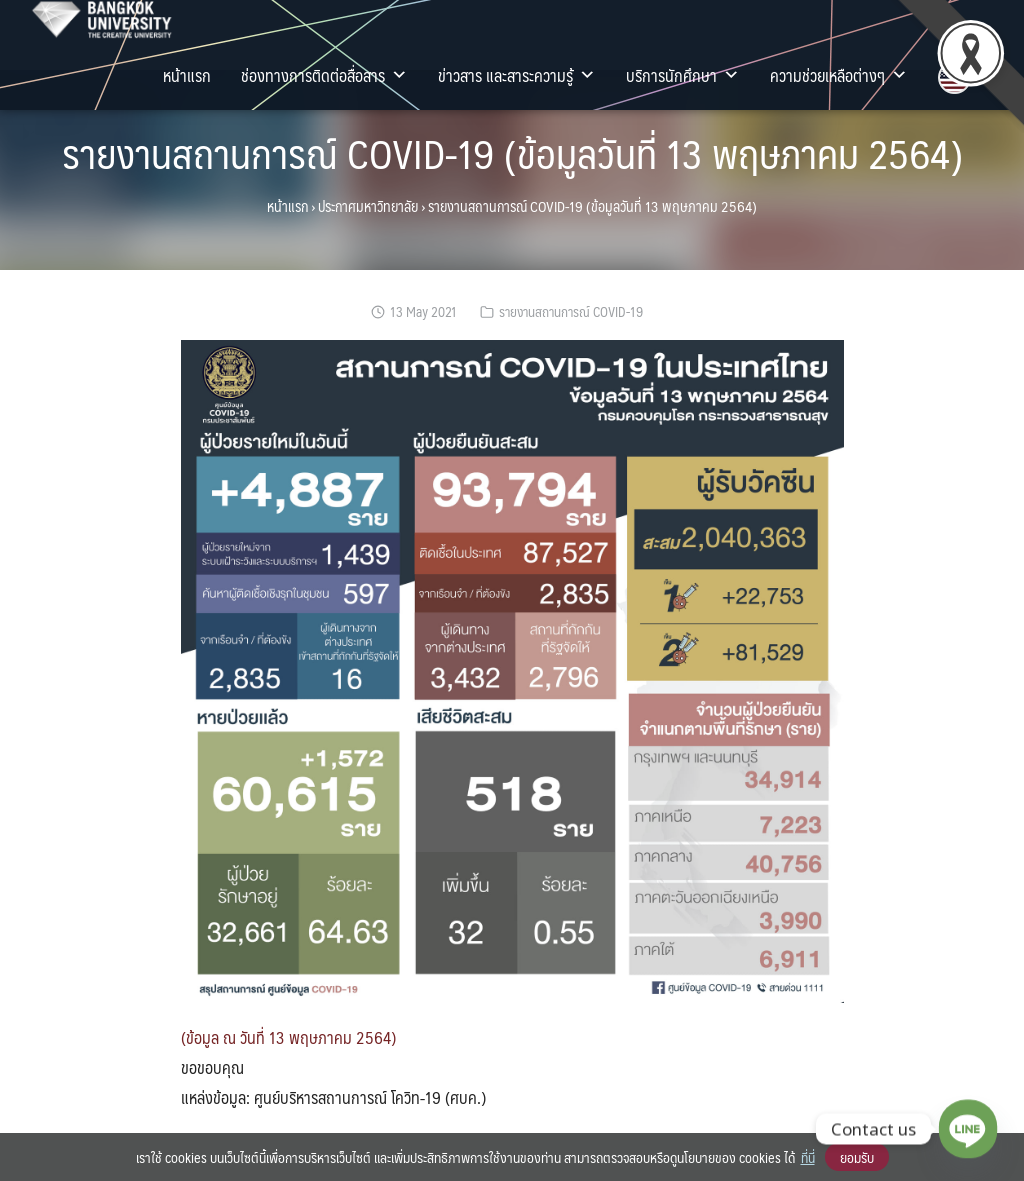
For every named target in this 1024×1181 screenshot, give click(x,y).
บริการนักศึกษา (683, 75)
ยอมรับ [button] (857, 1157)
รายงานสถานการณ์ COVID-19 (571, 311)
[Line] (968, 1129)
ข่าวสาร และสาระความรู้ (517, 75)
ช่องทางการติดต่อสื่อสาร (324, 75)
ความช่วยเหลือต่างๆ (839, 75)
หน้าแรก (187, 75)
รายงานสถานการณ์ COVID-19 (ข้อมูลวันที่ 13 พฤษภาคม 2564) (512, 152)
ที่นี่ (808, 1157)
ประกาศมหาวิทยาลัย (368, 206)
